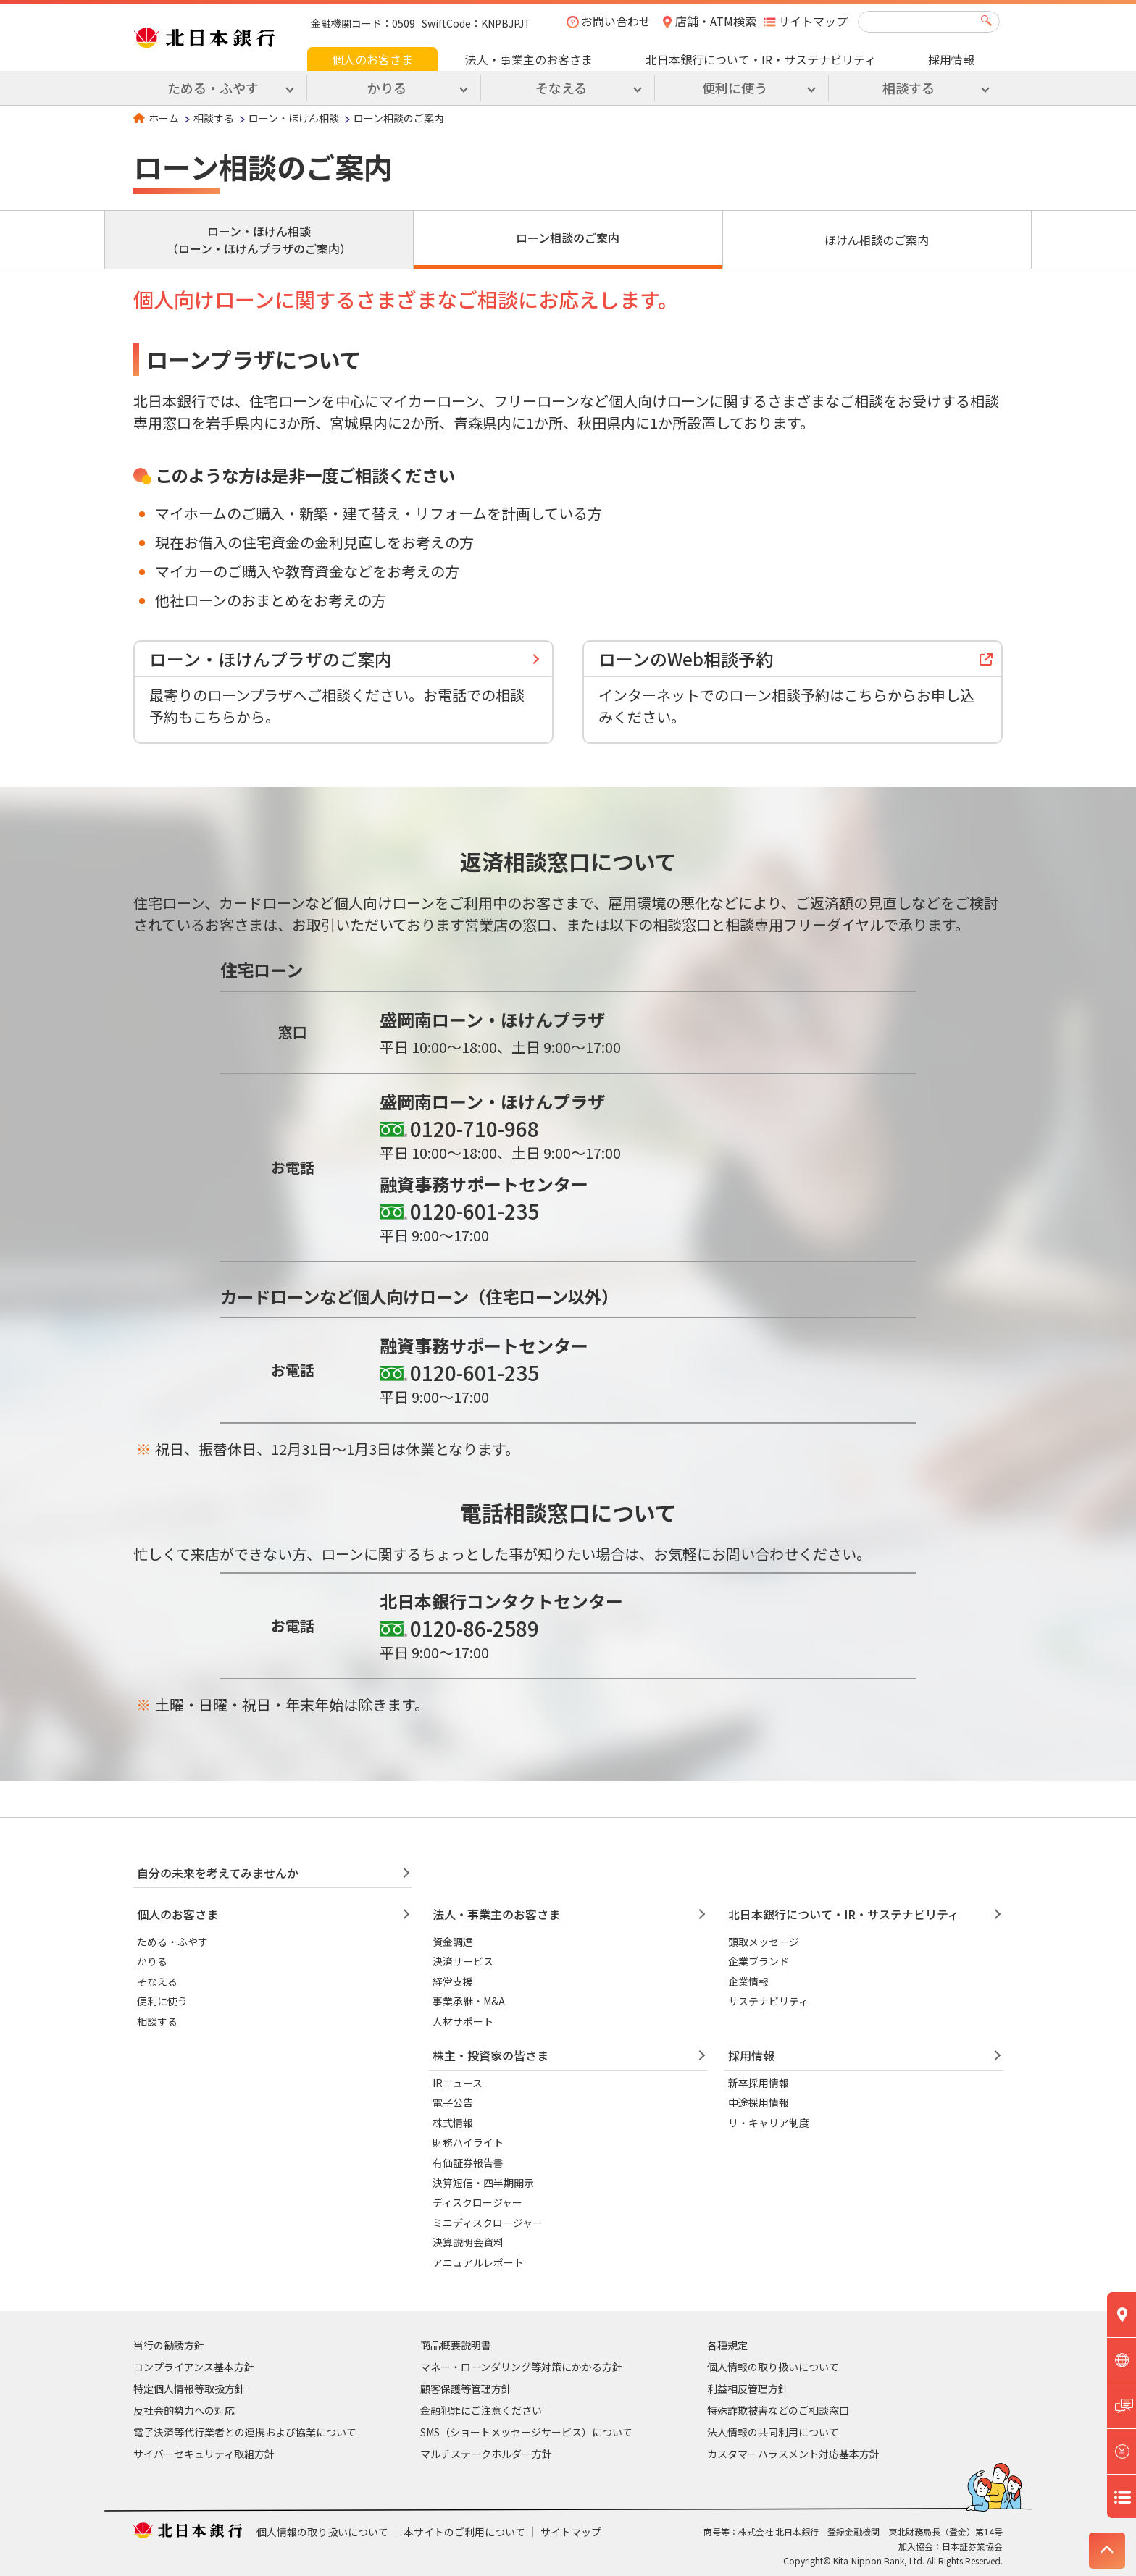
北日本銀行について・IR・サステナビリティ (761, 59)
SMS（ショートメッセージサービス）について (526, 2432)
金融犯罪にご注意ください (481, 2410)
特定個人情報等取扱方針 (189, 2388)
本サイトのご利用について (464, 2532)
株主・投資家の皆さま (490, 2055)
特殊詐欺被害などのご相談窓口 (778, 2410)
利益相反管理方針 (747, 2388)
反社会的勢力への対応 (184, 2410)
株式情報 (453, 2122)
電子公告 (453, 2102)
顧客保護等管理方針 (465, 2388)
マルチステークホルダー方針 (486, 2453)
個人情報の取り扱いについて (773, 2366)
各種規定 (727, 2345)
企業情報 (748, 1981)
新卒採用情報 (758, 2083)
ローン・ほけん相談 (293, 118)
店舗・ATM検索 (715, 21)
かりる (152, 1961)
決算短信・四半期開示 (483, 2183)
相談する (213, 118)
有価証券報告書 (468, 2162)
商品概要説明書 (455, 2345)
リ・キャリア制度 (768, 2122)
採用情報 (951, 59)
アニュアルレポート (478, 2262)
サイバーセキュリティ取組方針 (204, 2453)
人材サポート (463, 2021)
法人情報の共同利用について (773, 2432)
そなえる (157, 1981)
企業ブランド (758, 1961)
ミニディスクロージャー (488, 2222)
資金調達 (453, 1941)
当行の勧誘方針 (168, 2345)
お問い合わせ (616, 21)
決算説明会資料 (468, 2242)
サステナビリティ (768, 2001)
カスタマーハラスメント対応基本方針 (793, 2453)
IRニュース (458, 2083)
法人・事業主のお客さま (529, 59)
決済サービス (463, 1961)
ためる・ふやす (172, 1941)
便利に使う (162, 2001)
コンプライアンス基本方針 (193, 2366)
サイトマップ (813, 21)
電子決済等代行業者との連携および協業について (244, 2432)
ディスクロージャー (477, 2202)
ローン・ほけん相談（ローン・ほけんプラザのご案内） (259, 239)
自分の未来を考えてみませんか (217, 1872)
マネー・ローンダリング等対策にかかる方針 (521, 2366)
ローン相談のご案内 (567, 237)
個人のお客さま (372, 59)
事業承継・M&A (469, 2001)
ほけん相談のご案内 (876, 239)
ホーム (164, 118)
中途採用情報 (758, 2102)
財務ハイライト (468, 2142)
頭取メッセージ (763, 1941)
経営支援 (453, 1981)
